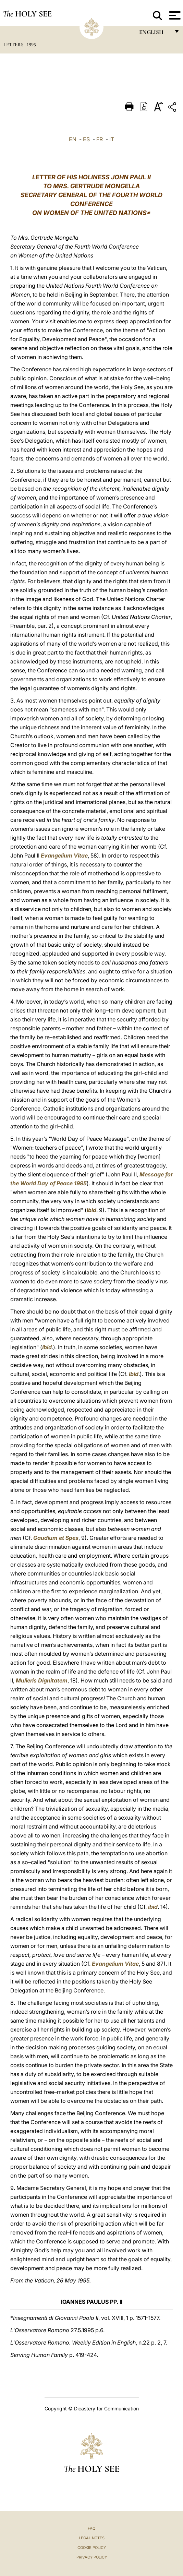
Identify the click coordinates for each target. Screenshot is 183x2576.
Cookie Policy (91, 2547)
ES (86, 139)
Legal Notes (92, 2538)
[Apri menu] (174, 15)
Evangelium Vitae (64, 855)
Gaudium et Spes (55, 1537)
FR (99, 139)
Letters (14, 44)
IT (111, 139)
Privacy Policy (91, 2557)
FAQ (91, 2528)
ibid (153, 1906)
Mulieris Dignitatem (42, 1680)
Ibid (91, 1210)
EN (72, 139)
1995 (31, 44)
